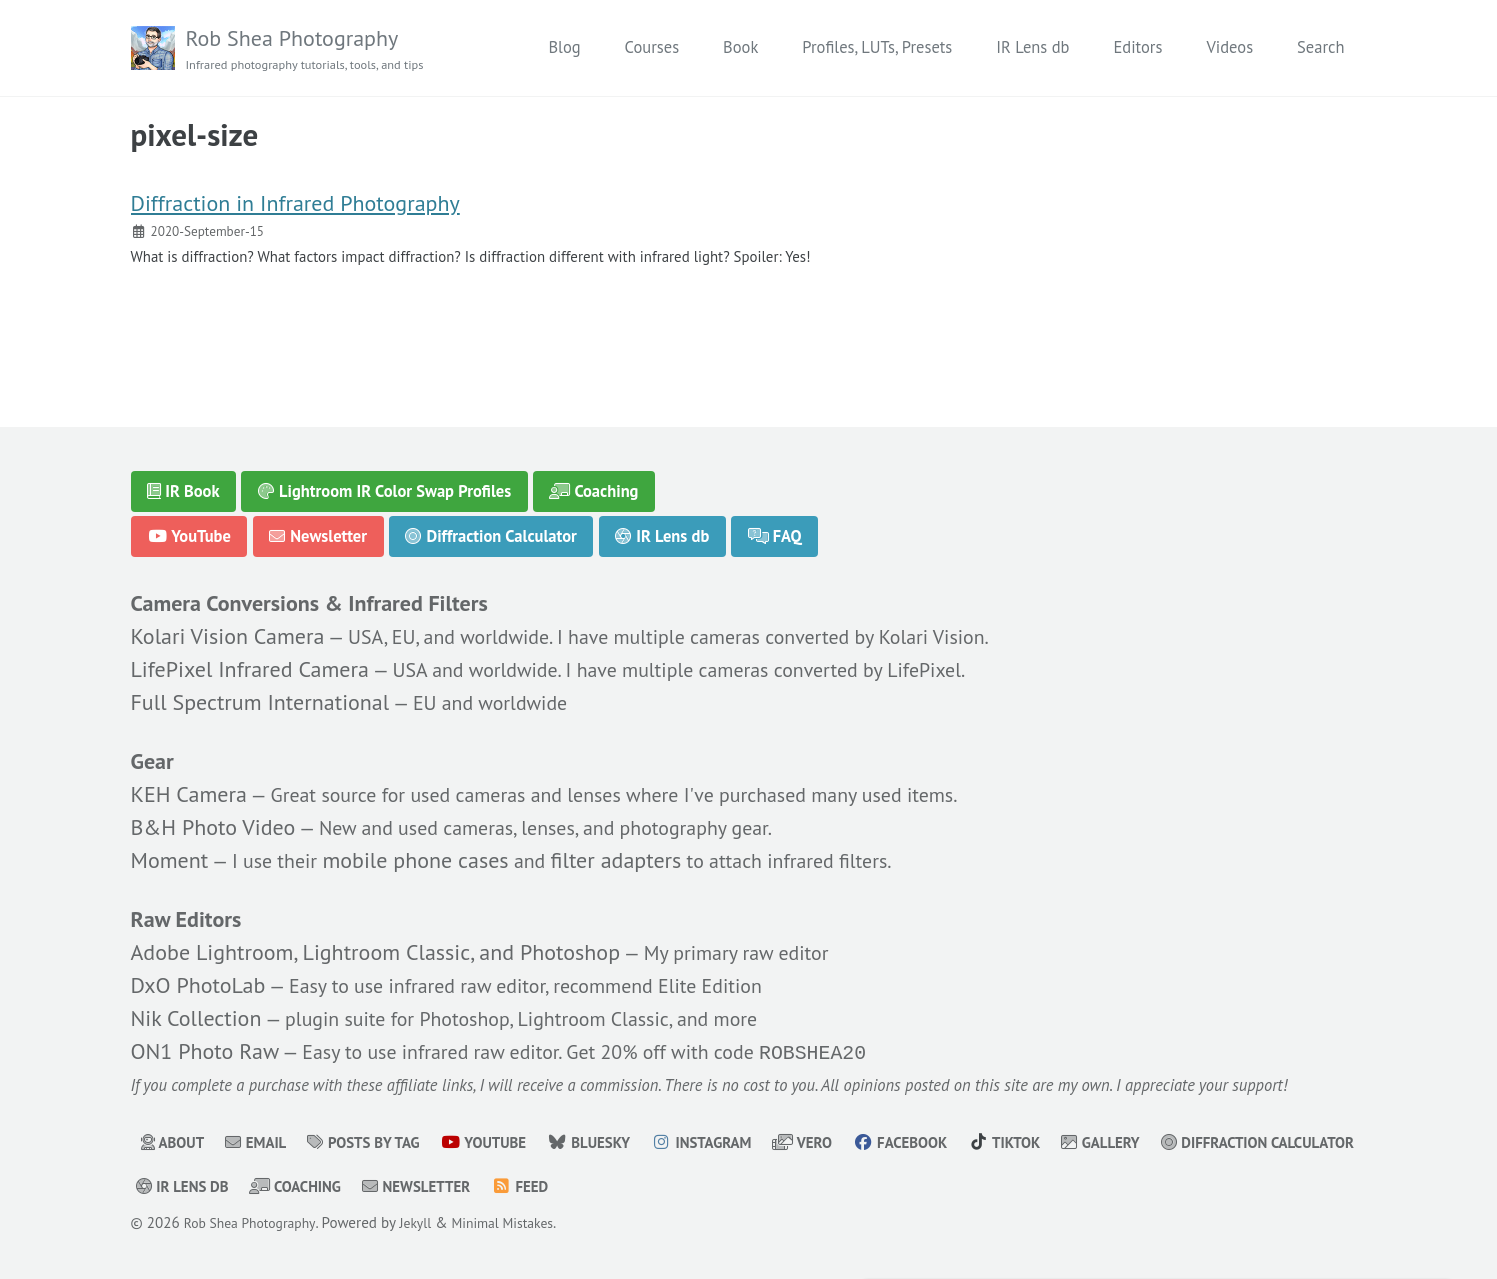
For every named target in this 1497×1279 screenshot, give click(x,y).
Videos (1229, 48)
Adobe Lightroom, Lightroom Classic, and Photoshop (376, 946)
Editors (1137, 48)
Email (263, 1143)
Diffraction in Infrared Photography (295, 213)
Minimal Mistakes (524, 1223)
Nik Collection (196, 1012)
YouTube (189, 522)
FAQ (777, 522)
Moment (170, 851)
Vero (848, 1143)
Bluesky (620, 1143)
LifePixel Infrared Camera (250, 658)
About (175, 1143)
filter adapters (633, 851)
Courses (652, 48)
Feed (780, 1187)
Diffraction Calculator (491, 522)
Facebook (951, 1143)
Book (740, 48)
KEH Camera (189, 785)
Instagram (740, 1143)
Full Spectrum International (260, 691)
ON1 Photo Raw (205, 1046)
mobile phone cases (428, 851)
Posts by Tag (378, 1143)
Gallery (1164, 1143)
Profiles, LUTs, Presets (877, 48)
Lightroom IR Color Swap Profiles (384, 477)
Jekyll (430, 1223)
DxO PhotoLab (198, 979)
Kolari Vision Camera (228, 625)
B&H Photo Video (213, 818)
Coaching (595, 477)
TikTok (1063, 1143)
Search (1320, 48)
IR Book (183, 477)
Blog (564, 48)
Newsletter (319, 522)
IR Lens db (1032, 48)
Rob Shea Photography (318, 50)
